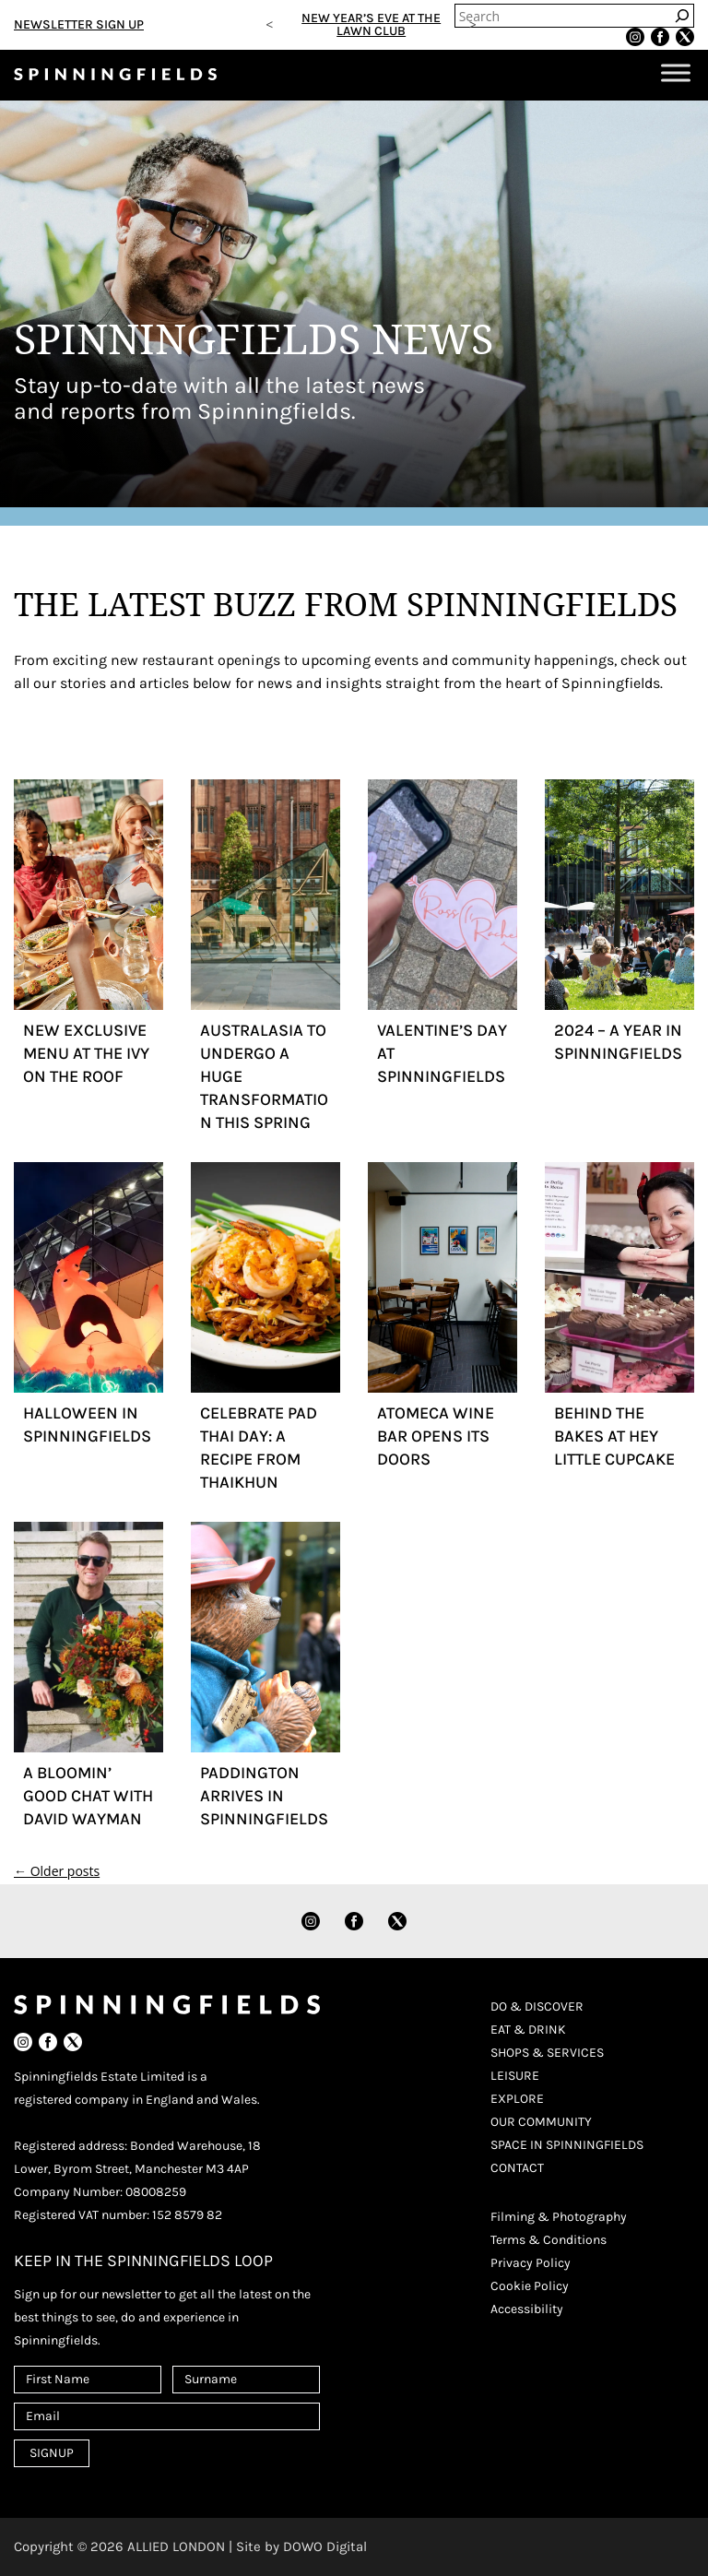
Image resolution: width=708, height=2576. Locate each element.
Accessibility (526, 2309)
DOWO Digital (325, 2546)
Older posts (57, 1871)
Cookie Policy (529, 2286)
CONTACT (517, 2168)
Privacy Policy (530, 2263)
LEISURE (514, 2075)
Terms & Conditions (548, 2240)
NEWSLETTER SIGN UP (79, 24)
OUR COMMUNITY (541, 2122)
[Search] (682, 16)
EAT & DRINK (528, 2029)
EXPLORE (517, 2099)
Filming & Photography (558, 2217)
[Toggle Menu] (675, 73)
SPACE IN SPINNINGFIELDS (566, 2145)
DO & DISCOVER (537, 2006)
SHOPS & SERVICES (547, 2052)
